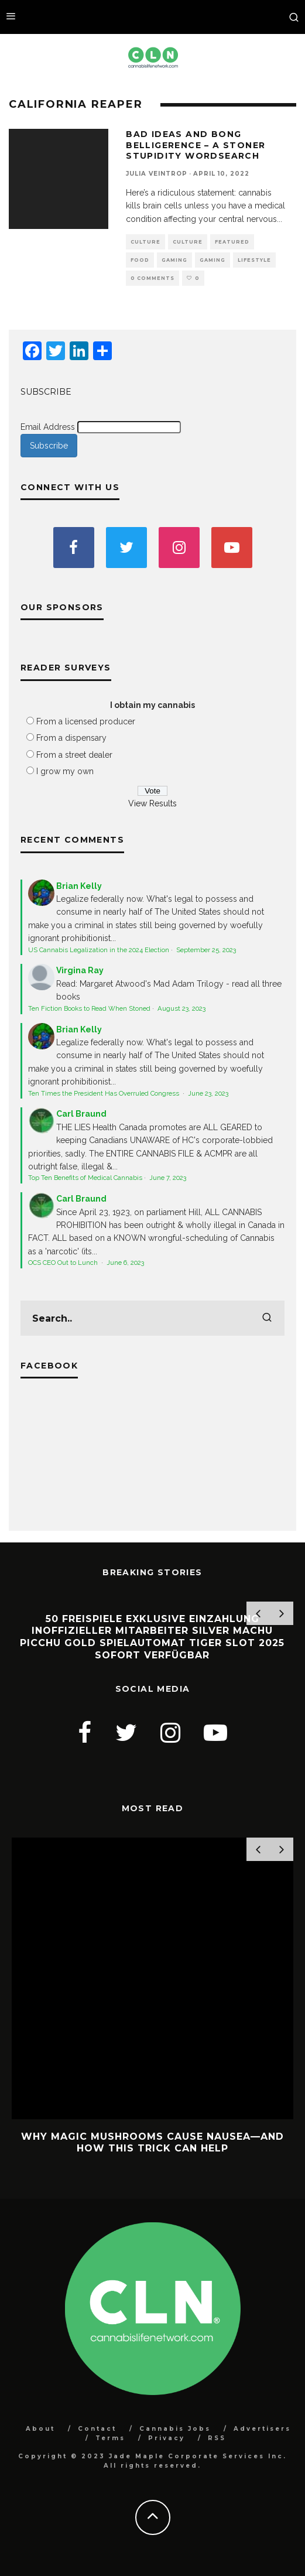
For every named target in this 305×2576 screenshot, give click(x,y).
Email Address (47, 427)
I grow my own (65, 771)
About (40, 2429)
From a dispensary (71, 738)
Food (140, 260)
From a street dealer (74, 755)
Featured (232, 242)
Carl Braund (81, 1113)
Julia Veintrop (156, 173)
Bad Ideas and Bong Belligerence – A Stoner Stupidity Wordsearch (195, 144)
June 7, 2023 (167, 1178)
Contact (97, 2429)
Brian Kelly (79, 886)
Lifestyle (254, 260)
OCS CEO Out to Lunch (64, 1262)
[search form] (152, 1318)
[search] (267, 1318)
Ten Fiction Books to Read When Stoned (89, 1008)
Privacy (166, 2438)
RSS (217, 2438)
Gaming (174, 260)
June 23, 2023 (208, 1093)
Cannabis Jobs (175, 2429)
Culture (145, 242)
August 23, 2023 (181, 1008)
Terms (110, 2438)
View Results (152, 803)
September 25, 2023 (206, 950)
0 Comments (152, 278)
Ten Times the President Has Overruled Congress (104, 1093)
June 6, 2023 (125, 1262)
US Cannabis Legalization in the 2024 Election (98, 950)
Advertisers (262, 2429)
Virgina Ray (80, 970)
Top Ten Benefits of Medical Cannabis (85, 1178)
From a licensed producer (85, 721)
